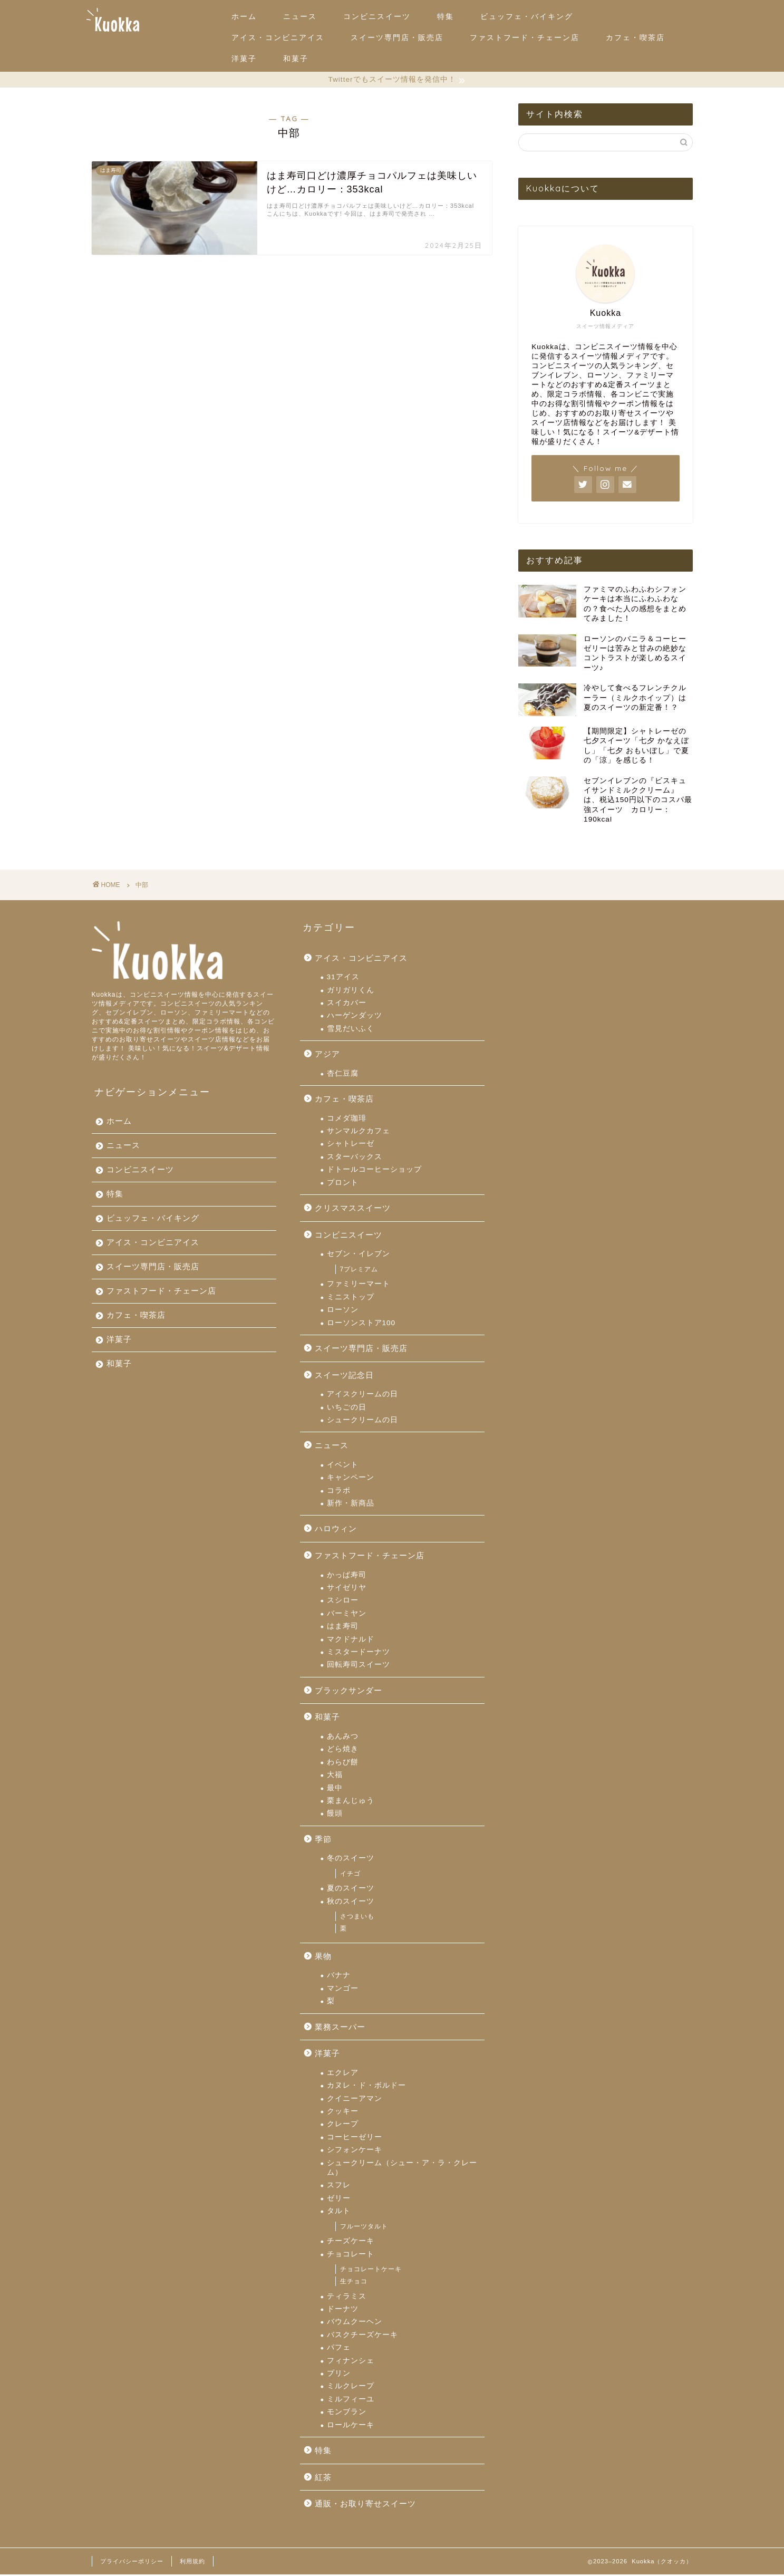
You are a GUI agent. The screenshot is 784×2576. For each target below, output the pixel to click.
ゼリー (339, 2200)
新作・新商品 (350, 1505)
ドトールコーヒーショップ (374, 1171)
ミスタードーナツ (358, 1653)
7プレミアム (359, 1271)
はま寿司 (343, 1628)
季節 (323, 1840)
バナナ (339, 1977)
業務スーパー (340, 2028)
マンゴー (343, 1990)
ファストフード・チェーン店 (524, 37)
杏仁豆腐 (343, 1075)
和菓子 (295, 58)
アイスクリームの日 (362, 1396)
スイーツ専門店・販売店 (397, 37)
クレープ (343, 2125)
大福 (335, 1776)
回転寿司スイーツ (358, 1666)
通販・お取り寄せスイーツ (365, 2505)
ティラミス (346, 2298)
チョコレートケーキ (371, 2270)
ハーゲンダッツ (354, 1017)
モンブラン (346, 2413)
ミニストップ (350, 1299)
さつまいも (357, 1918)
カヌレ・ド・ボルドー (366, 2087)
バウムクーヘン (354, 2323)
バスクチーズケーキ (362, 2336)
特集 (445, 16)
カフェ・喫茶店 (635, 37)
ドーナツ (343, 2310)
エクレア (343, 2074)
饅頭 (335, 1815)
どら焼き (343, 1750)
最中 (335, 1789)
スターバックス (354, 1158)
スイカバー (346, 1004)
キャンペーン (350, 1479)
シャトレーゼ (350, 1145)
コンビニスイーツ (377, 16)
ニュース (300, 16)
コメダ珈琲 (346, 1120)
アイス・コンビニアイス (277, 37)
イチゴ (350, 1875)
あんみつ (343, 1738)
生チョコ (353, 2282)
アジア (327, 1055)
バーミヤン (346, 1615)
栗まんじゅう (350, 1802)
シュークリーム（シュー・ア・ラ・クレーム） (402, 2169)
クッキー (343, 2113)
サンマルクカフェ (358, 1132)
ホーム (244, 16)
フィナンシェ (350, 2362)
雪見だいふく (350, 1030)
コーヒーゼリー (354, 2139)
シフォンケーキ (354, 2151)
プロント (343, 1184)
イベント (343, 1466)
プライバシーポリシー (131, 2563)
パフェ (339, 2349)
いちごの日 (346, 1409)
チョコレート (350, 2256)
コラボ (339, 1492)
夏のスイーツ (350, 1890)
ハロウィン (336, 1530)
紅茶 (323, 2478)
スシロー (343, 1602)
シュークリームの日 (362, 1421)
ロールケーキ (350, 2426)
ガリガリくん (350, 992)
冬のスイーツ (350, 1860)
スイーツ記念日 (344, 1376)
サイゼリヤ (346, 1589)
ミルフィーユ (350, 2401)
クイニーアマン (354, 2100)
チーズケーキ (350, 2242)
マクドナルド (350, 1641)
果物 (323, 1957)
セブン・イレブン (358, 1255)
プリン (339, 2375)
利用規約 (192, 2563)
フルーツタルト (364, 2228)
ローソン (343, 1311)
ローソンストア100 (361, 1324)
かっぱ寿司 (346, 1576)
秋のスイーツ (350, 1903)
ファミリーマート (358, 1285)
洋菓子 (244, 58)
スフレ (339, 2187)
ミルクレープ (350, 2387)
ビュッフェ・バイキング (526, 16)
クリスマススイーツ (353, 1209)
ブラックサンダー (348, 1691)
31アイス (343, 978)
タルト (339, 2212)
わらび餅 (343, 1764)
